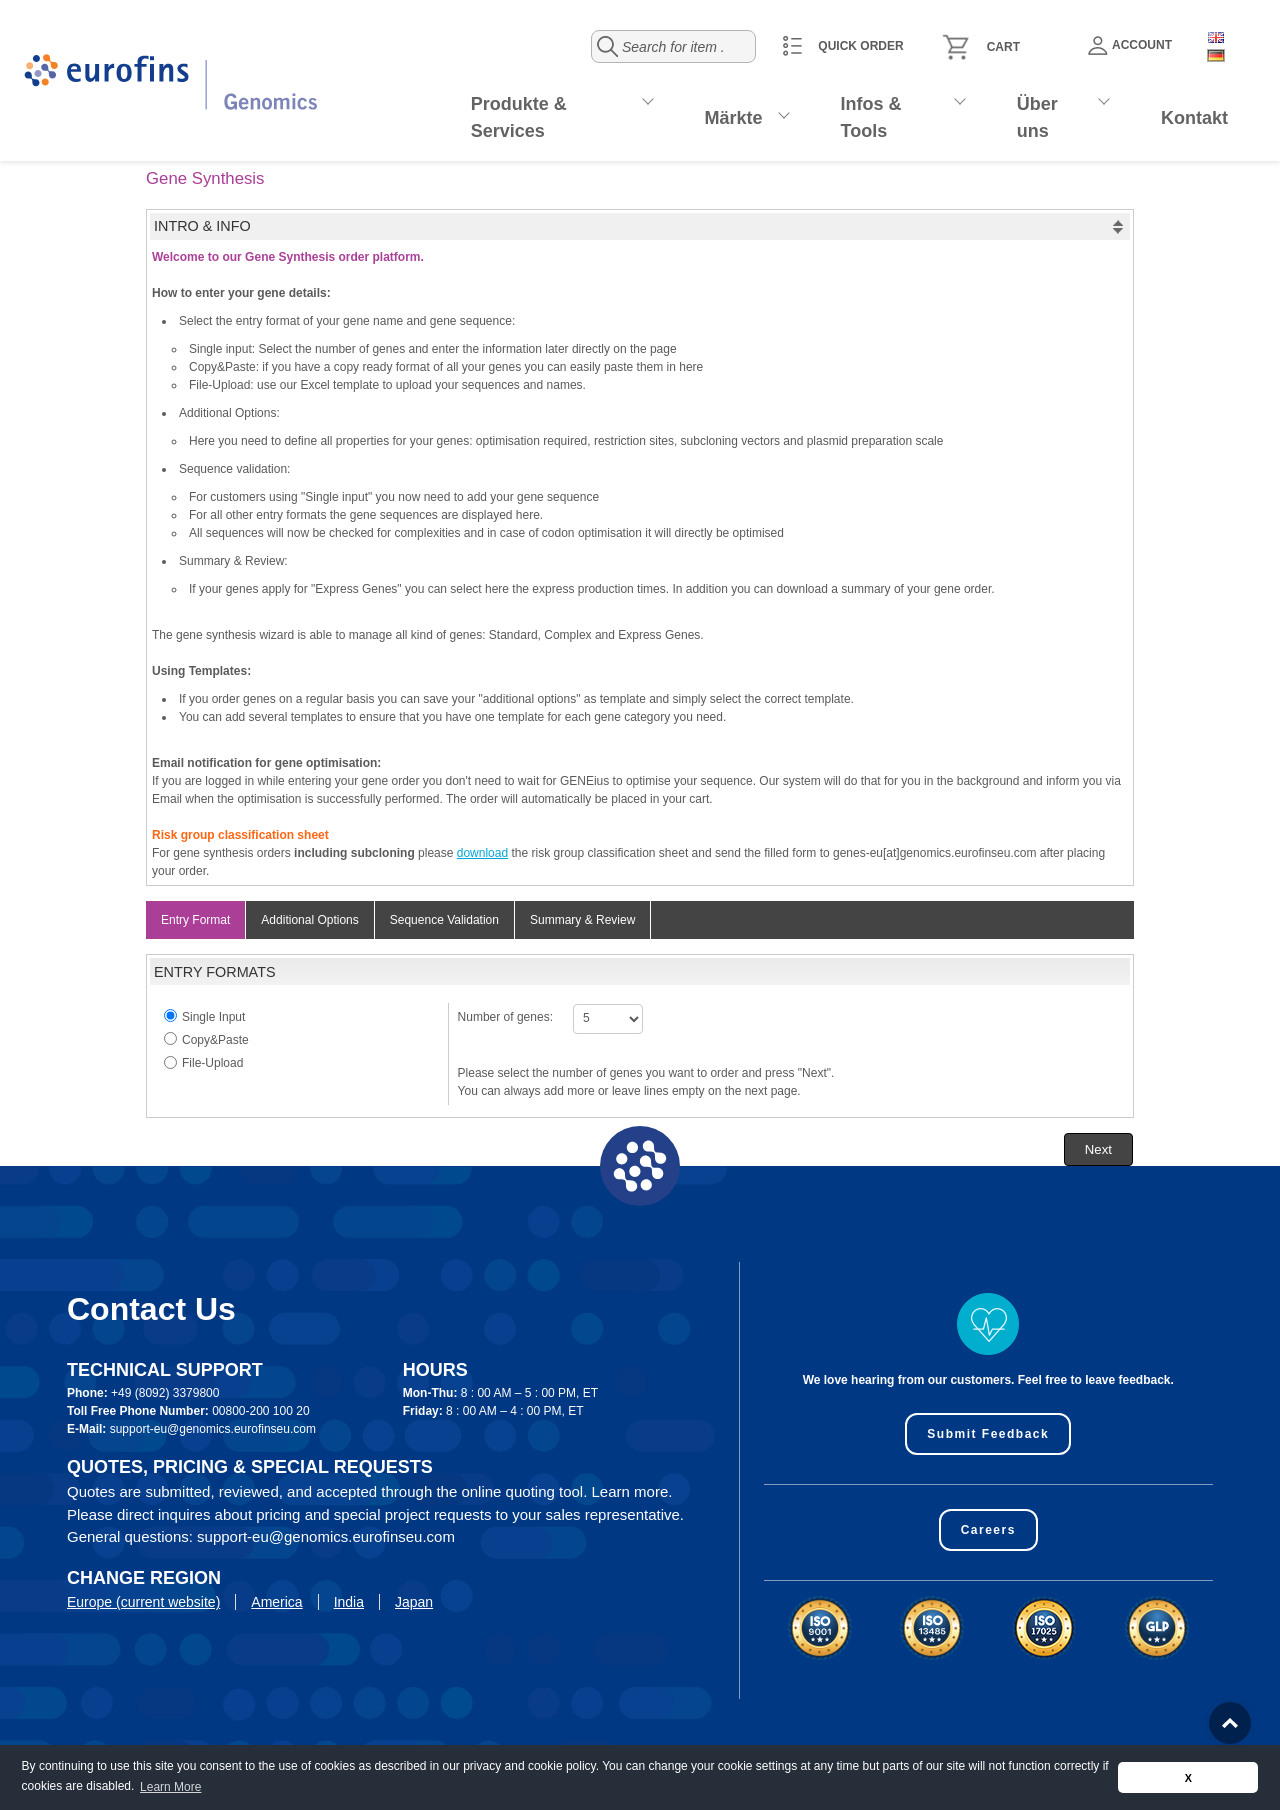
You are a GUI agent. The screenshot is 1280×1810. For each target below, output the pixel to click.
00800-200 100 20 (260, 1411)
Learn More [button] (170, 1787)
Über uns (1037, 117)
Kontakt (1194, 118)
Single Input (213, 1017)
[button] (1098, 1149)
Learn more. (632, 1491)
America (276, 1602)
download (482, 853)
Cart (1003, 47)
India (349, 1602)
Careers (988, 1530)
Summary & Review (582, 920)
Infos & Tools (871, 117)
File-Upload (212, 1063)
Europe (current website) (143, 1602)
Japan (414, 1602)
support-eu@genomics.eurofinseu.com (213, 1429)
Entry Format (195, 920)
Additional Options (309, 920)
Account (1130, 45)
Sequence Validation (444, 920)
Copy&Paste (215, 1040)
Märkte (734, 118)
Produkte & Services (519, 117)
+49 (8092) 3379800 (165, 1393)
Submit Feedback (988, 1434)
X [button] (1188, 1778)
